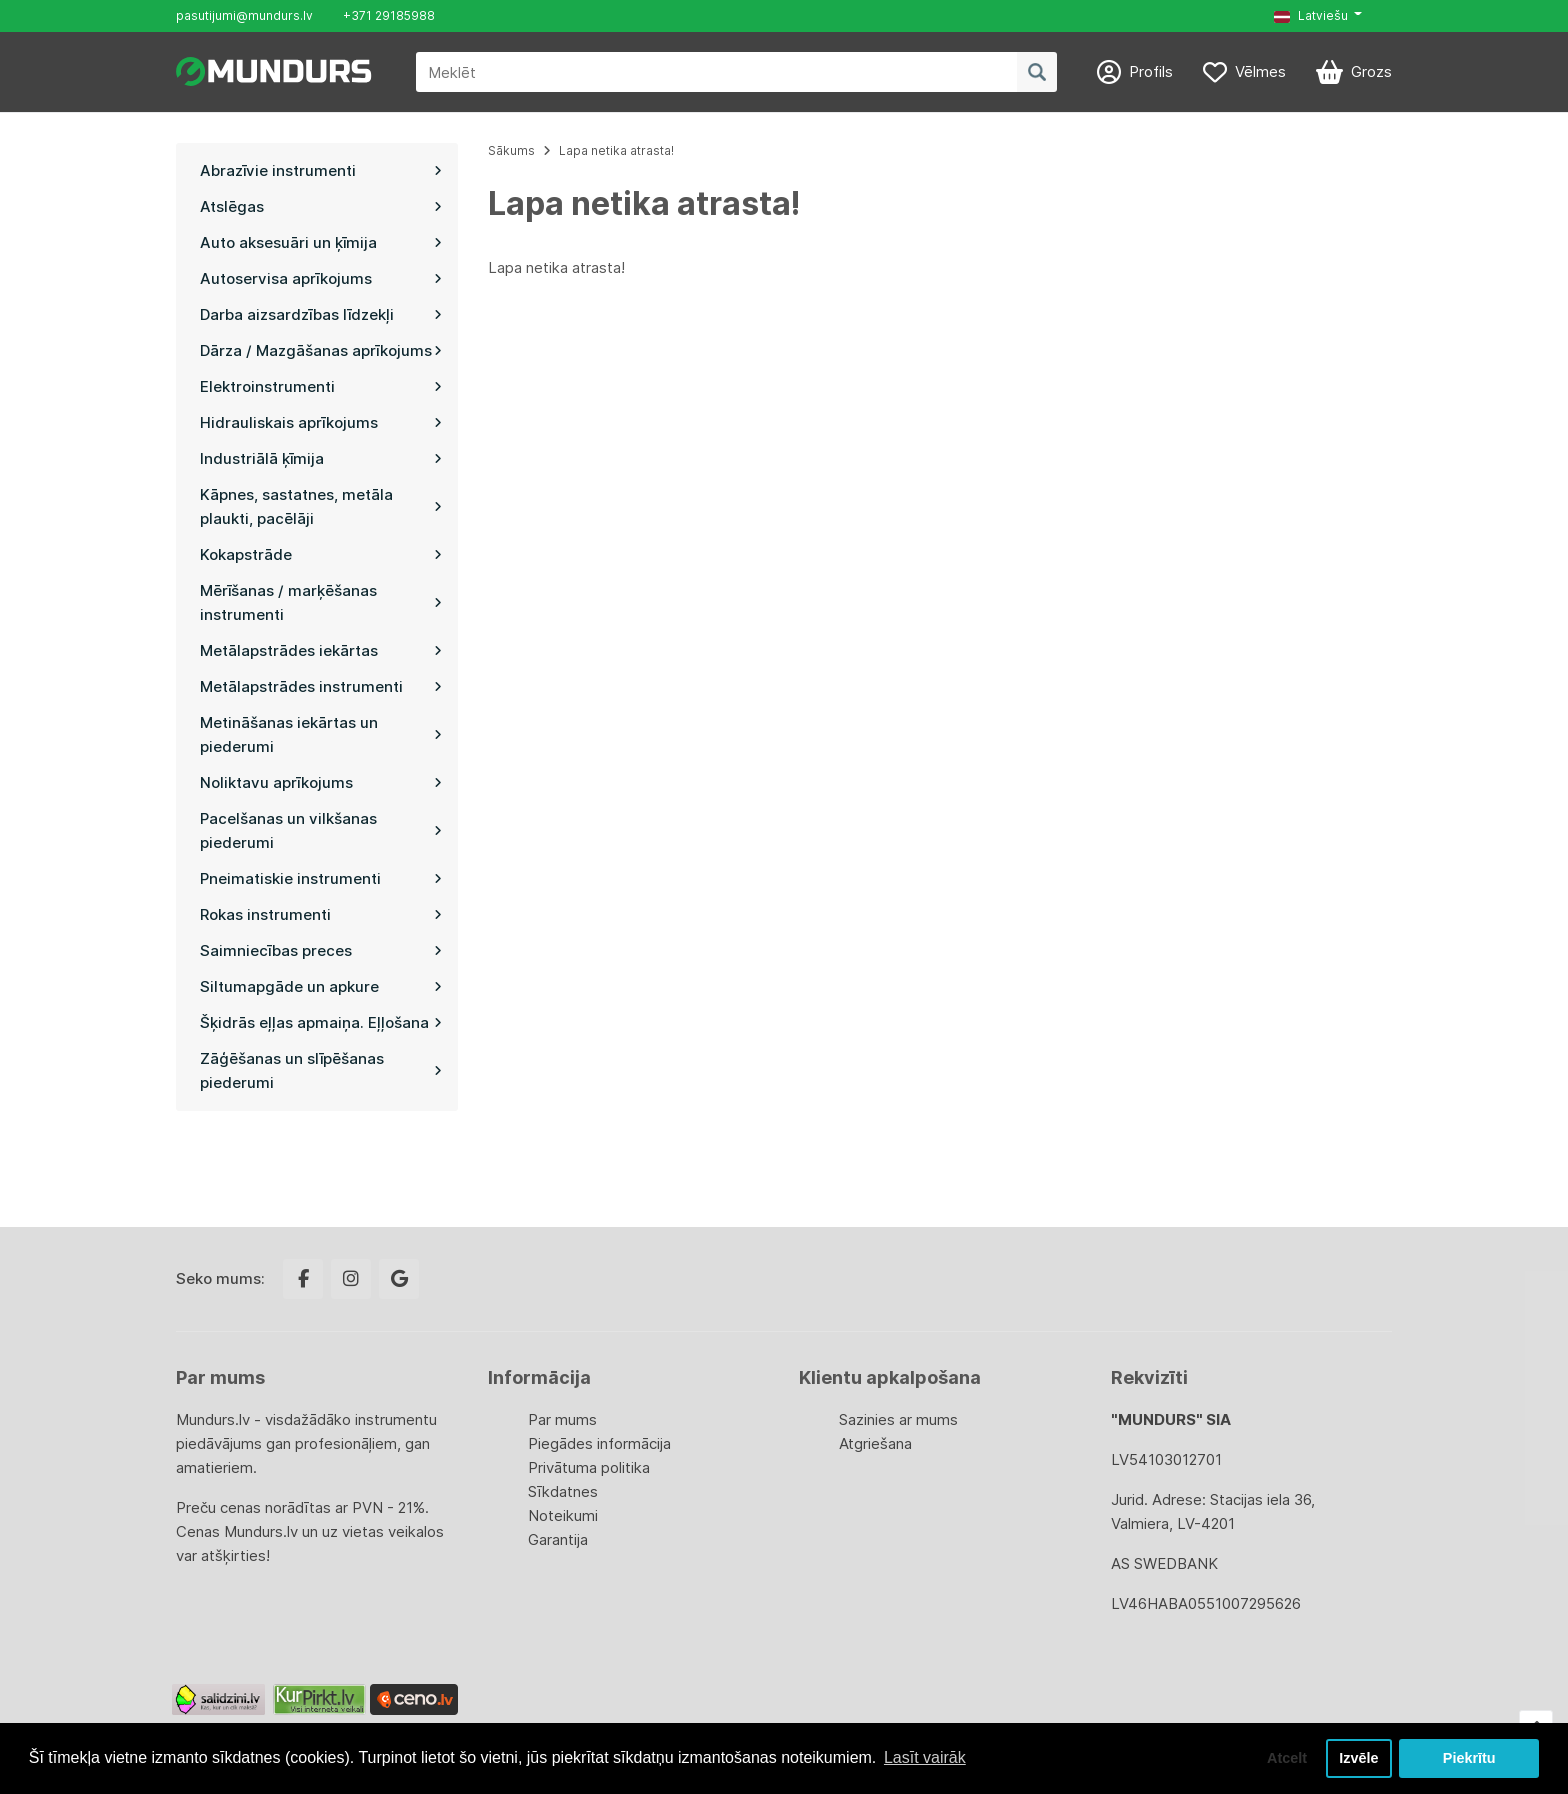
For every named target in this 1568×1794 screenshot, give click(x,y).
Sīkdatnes (563, 1491)
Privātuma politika (589, 1467)
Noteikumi (563, 1515)
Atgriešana (875, 1443)
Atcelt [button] (1287, 1758)
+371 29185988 (389, 15)
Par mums (562, 1419)
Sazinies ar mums (898, 1419)
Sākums (511, 150)
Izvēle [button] (1358, 1758)
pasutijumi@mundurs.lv (244, 15)
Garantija (558, 1539)
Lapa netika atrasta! (616, 150)
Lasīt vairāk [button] (925, 1757)
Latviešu (1311, 15)
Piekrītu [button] (1469, 1758)
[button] (1318, 16)
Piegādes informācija (599, 1443)
